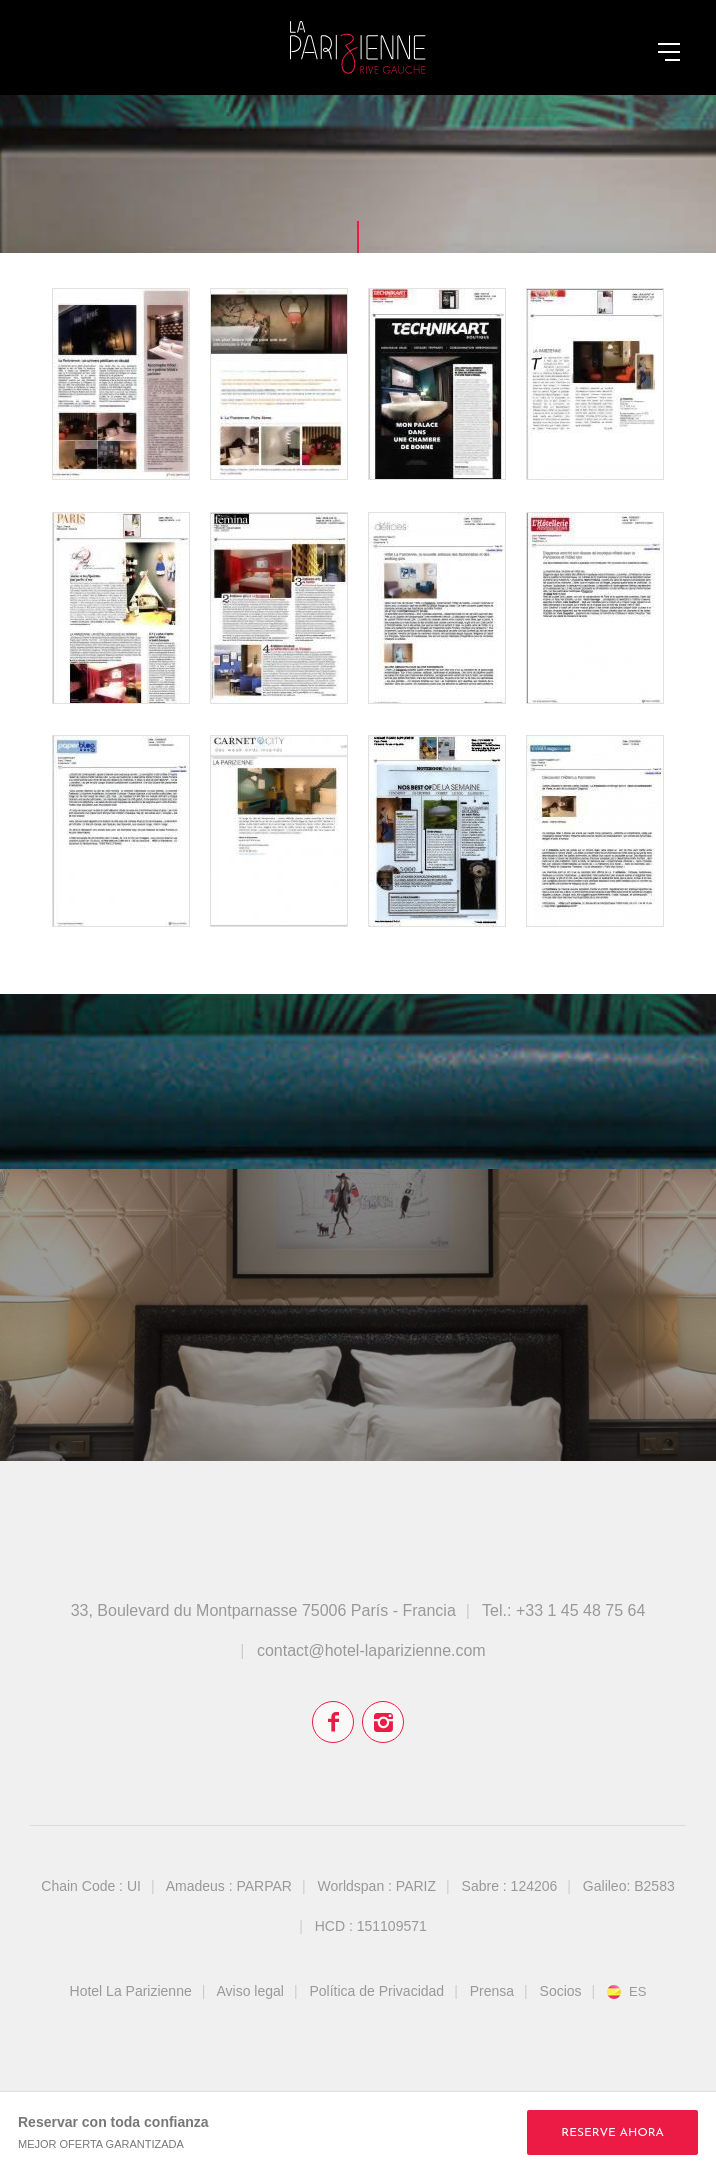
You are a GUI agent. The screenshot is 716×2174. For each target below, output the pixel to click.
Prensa (492, 1991)
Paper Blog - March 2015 (121, 831)
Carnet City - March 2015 (279, 831)
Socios (561, 1991)
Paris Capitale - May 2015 (121, 608)
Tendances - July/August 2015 (595, 384)
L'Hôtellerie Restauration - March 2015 (595, 608)
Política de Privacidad (376, 1991)
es (637, 1992)
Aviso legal (250, 1991)
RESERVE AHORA (612, 2133)
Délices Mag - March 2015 (437, 608)
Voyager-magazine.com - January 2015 (595, 831)
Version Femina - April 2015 (279, 608)
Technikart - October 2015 (437, 384)
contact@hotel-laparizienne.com (371, 1650)
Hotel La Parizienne (131, 1991)
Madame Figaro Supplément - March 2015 (437, 831)
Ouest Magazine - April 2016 (121, 384)
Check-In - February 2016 (279, 384)
